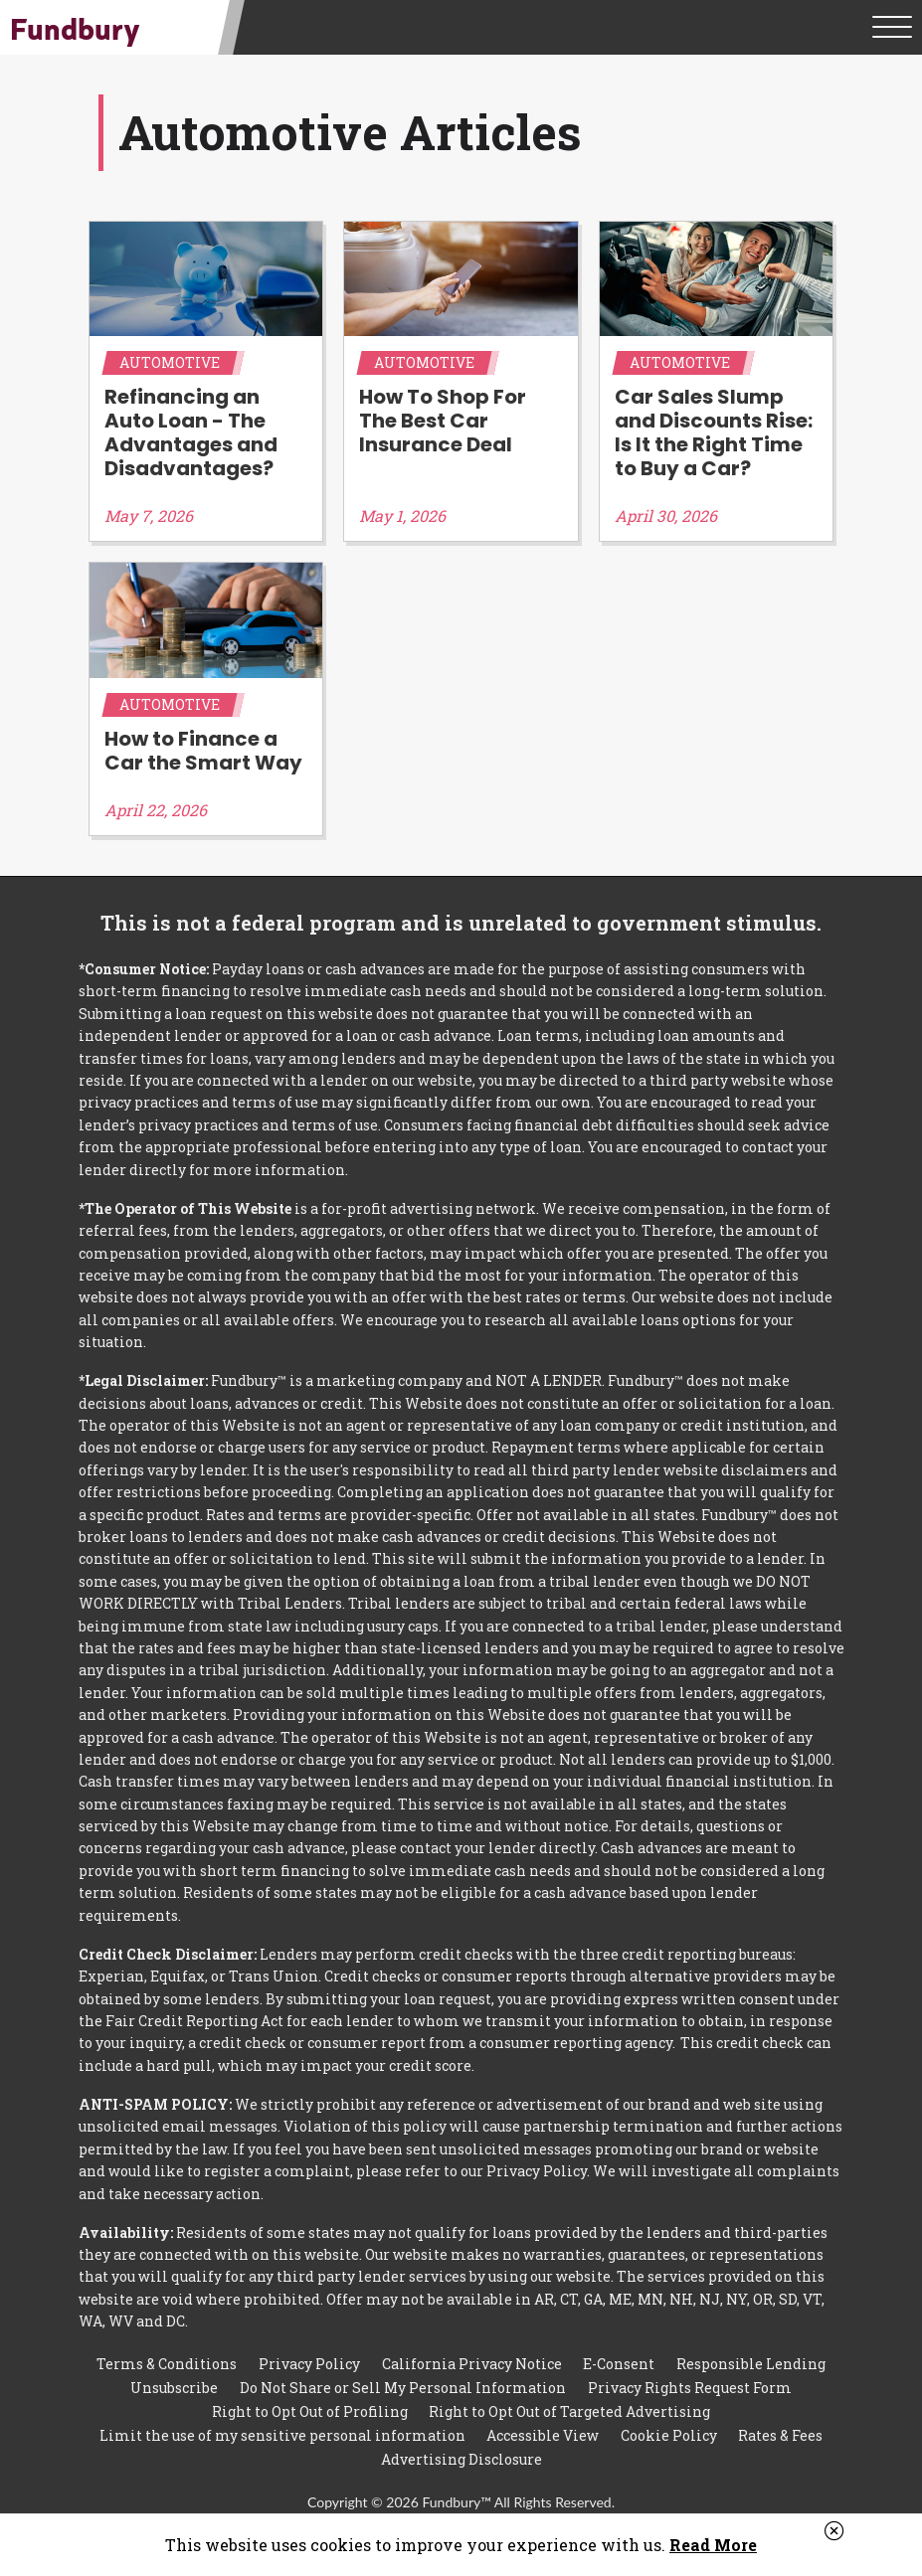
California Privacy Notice (472, 2353)
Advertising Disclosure (461, 2452)
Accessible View (542, 2427)
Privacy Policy (309, 2353)
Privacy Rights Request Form (690, 2378)
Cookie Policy (669, 2427)
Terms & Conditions (166, 2353)
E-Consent (618, 2353)
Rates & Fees (780, 2427)
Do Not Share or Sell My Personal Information (403, 2378)
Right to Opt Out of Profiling (310, 2402)
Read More (713, 2544)
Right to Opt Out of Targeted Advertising (569, 2402)
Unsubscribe (174, 2378)
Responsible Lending (751, 2353)
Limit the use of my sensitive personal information (282, 2427)
